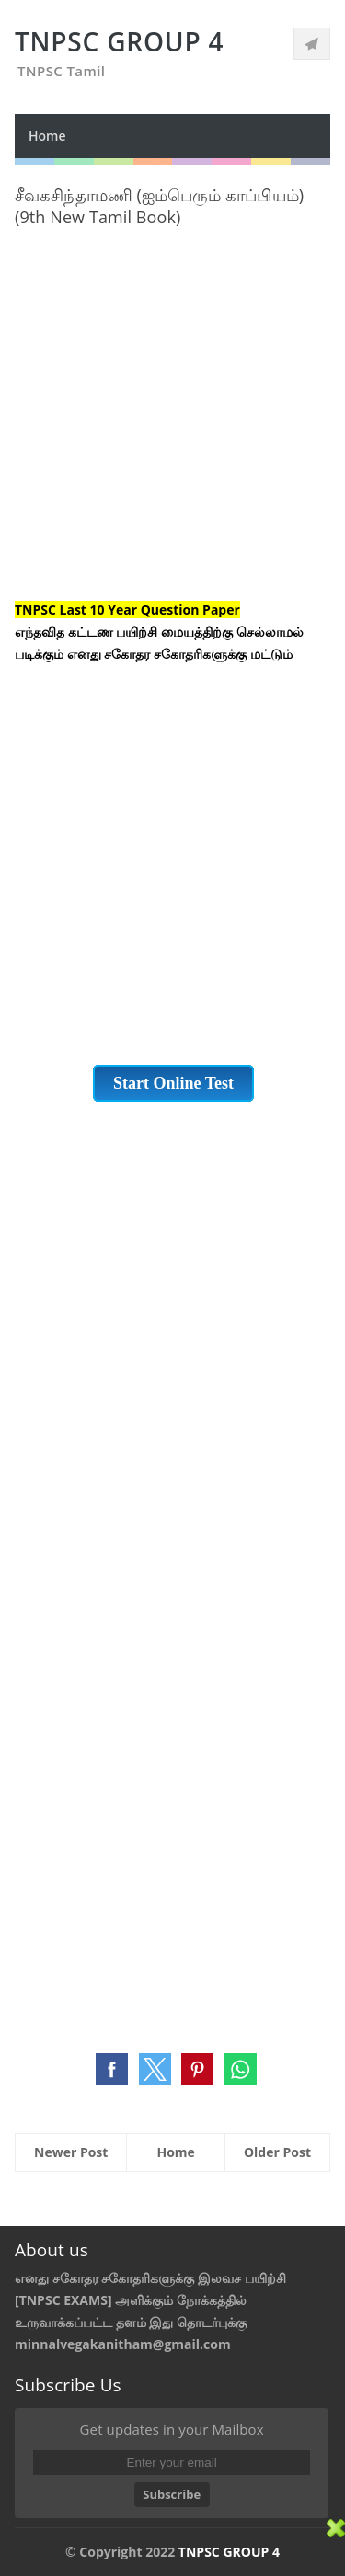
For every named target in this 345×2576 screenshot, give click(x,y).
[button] (112, 2069)
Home (47, 135)
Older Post (277, 2152)
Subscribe (172, 2494)
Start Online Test (173, 1083)
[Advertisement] (172, 426)
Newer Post (71, 2152)
